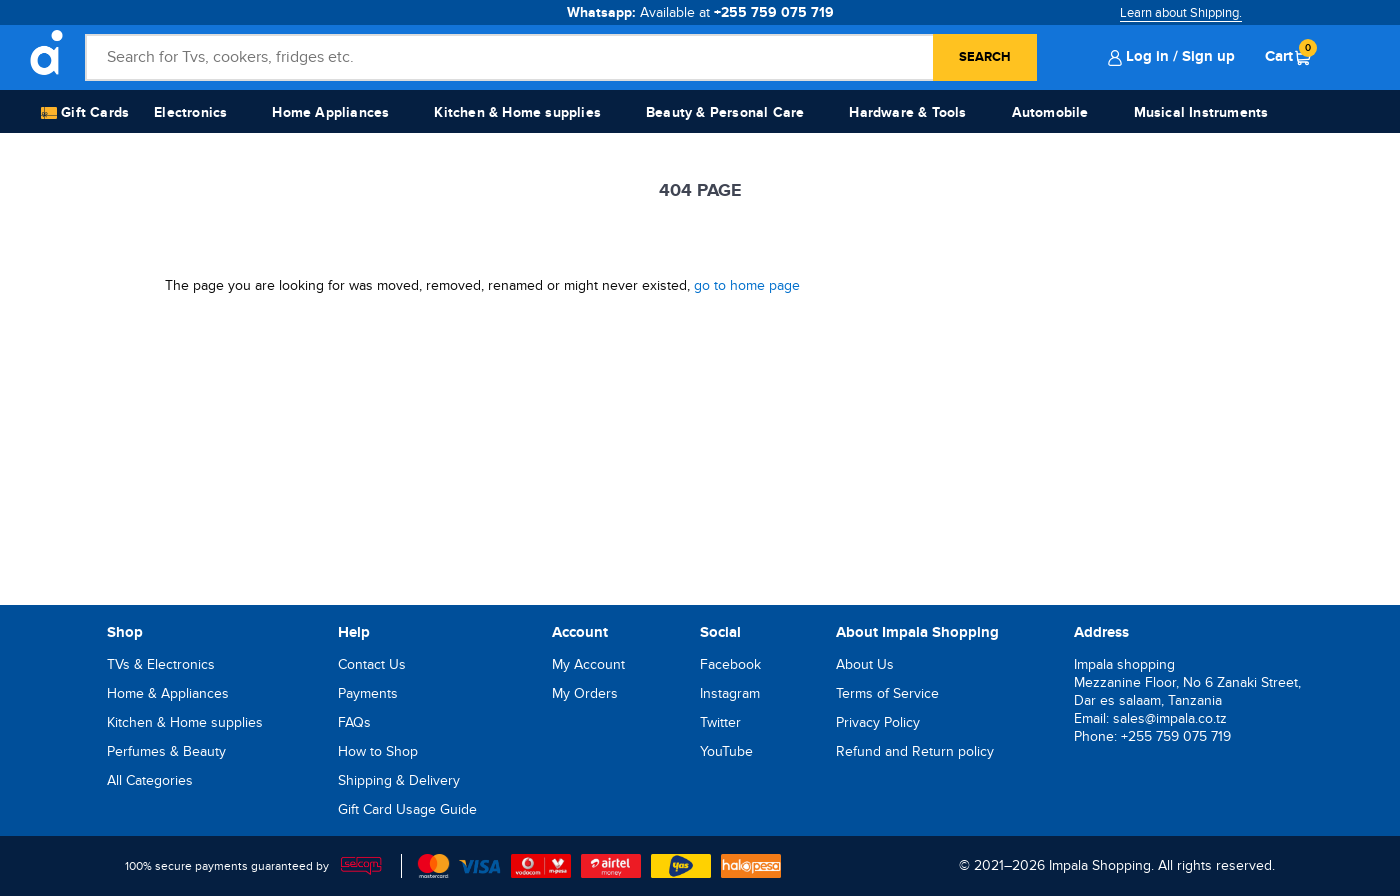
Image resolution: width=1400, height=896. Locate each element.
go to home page (747, 285)
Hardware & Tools (907, 112)
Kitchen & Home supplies (517, 112)
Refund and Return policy (915, 751)
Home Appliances (330, 112)
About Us (865, 664)
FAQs (354, 722)
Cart (1288, 56)
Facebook (730, 664)
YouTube (726, 751)
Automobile (1050, 112)
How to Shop (378, 751)
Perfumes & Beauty (166, 751)
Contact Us (372, 664)
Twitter (720, 722)
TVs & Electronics (161, 664)
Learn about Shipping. (1181, 13)
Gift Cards (85, 113)
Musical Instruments (1201, 112)
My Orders (585, 693)
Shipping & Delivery (399, 780)
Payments (368, 693)
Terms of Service (887, 693)
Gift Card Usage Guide (407, 809)
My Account (588, 664)
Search (985, 57)
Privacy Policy (878, 722)
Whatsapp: (700, 12)
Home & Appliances (168, 693)
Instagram (730, 693)
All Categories (150, 780)
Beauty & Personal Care (725, 112)
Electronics (190, 112)
